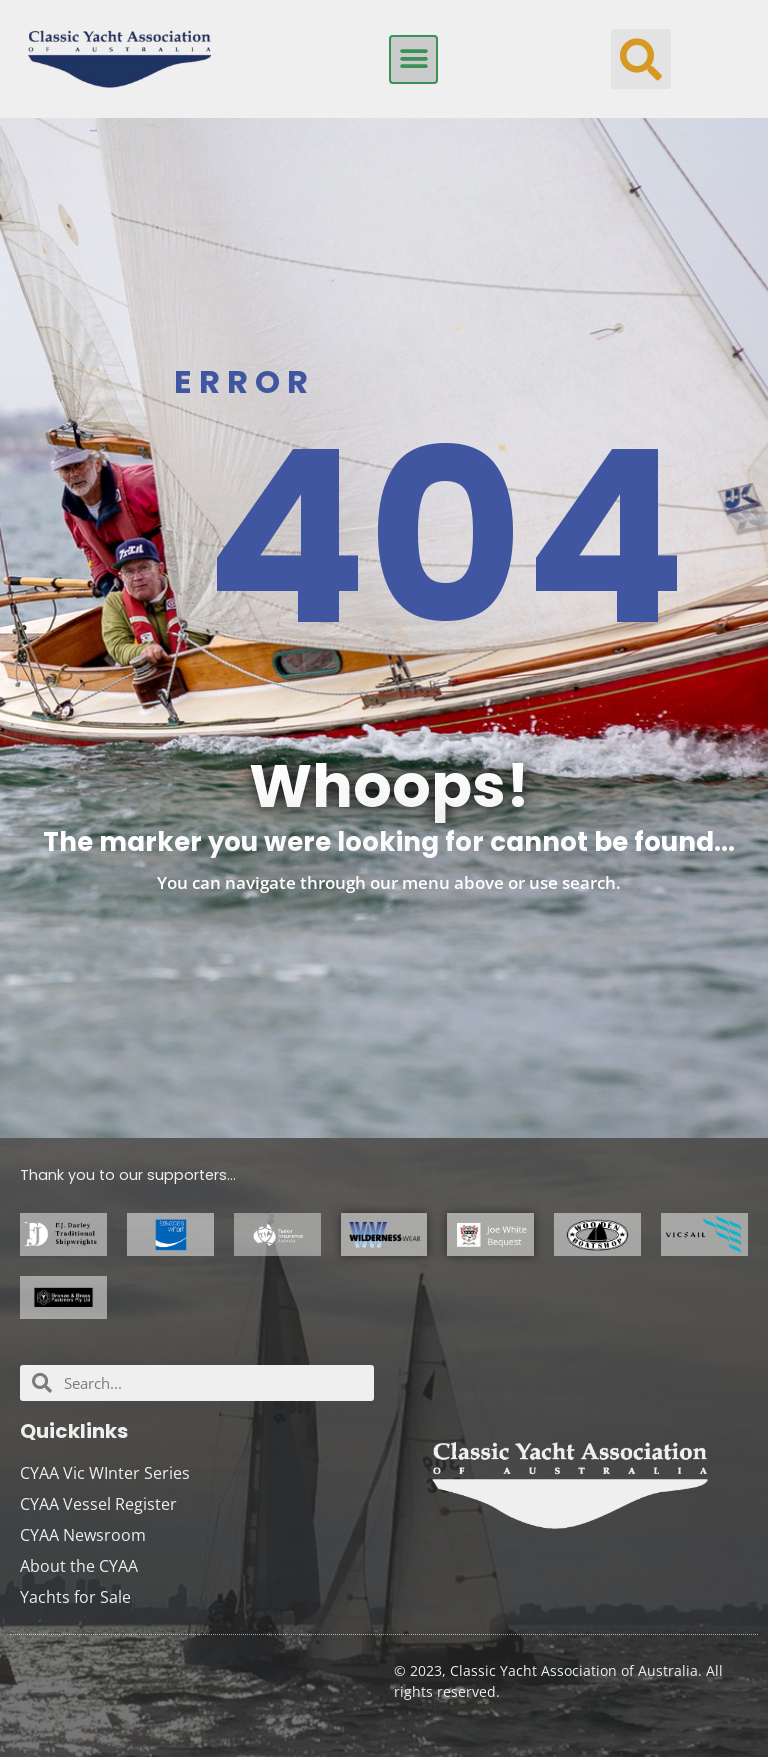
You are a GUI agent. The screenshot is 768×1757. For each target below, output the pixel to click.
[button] (413, 59)
